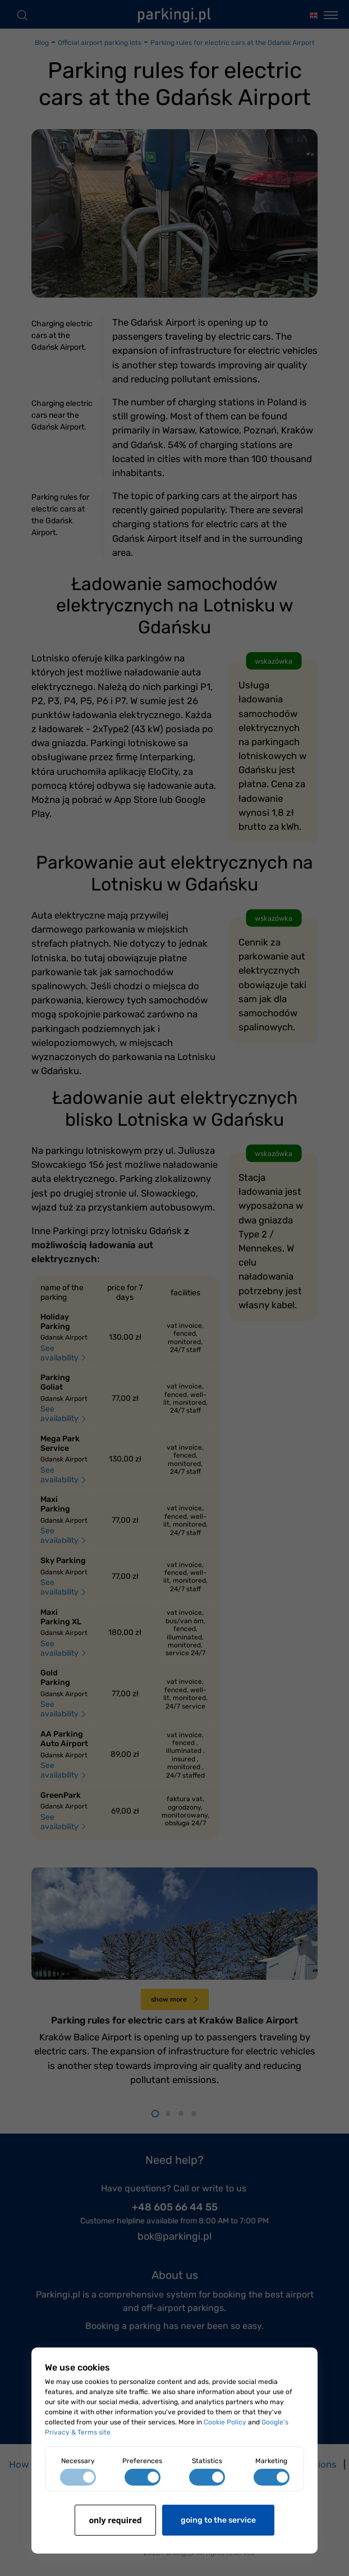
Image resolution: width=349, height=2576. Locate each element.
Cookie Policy (225, 2422)
